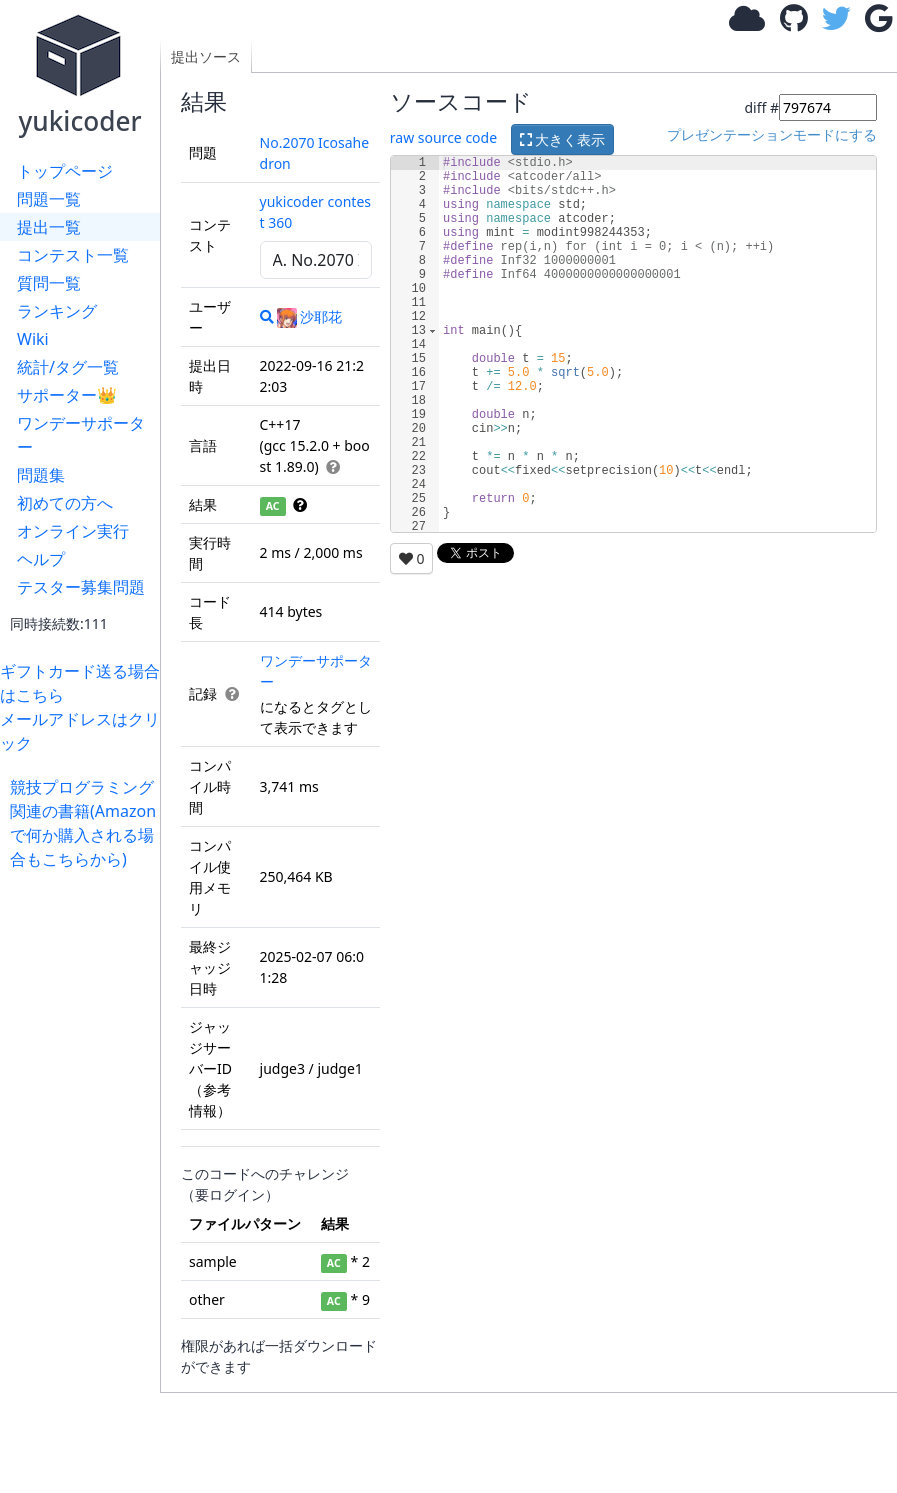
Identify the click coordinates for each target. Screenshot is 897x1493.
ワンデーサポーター (81, 435)
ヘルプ (41, 559)
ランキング (57, 311)
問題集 (41, 475)
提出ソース (206, 56)
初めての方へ (65, 503)
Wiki (33, 339)
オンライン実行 (73, 531)
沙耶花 (309, 316)
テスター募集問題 (81, 587)
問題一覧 (49, 199)
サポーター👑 (67, 395)
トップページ (65, 171)
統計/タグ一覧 (68, 367)
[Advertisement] (85, 1171)
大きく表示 (563, 139)
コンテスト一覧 (73, 255)
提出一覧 (49, 227)
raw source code (443, 137)
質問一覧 (49, 283)
